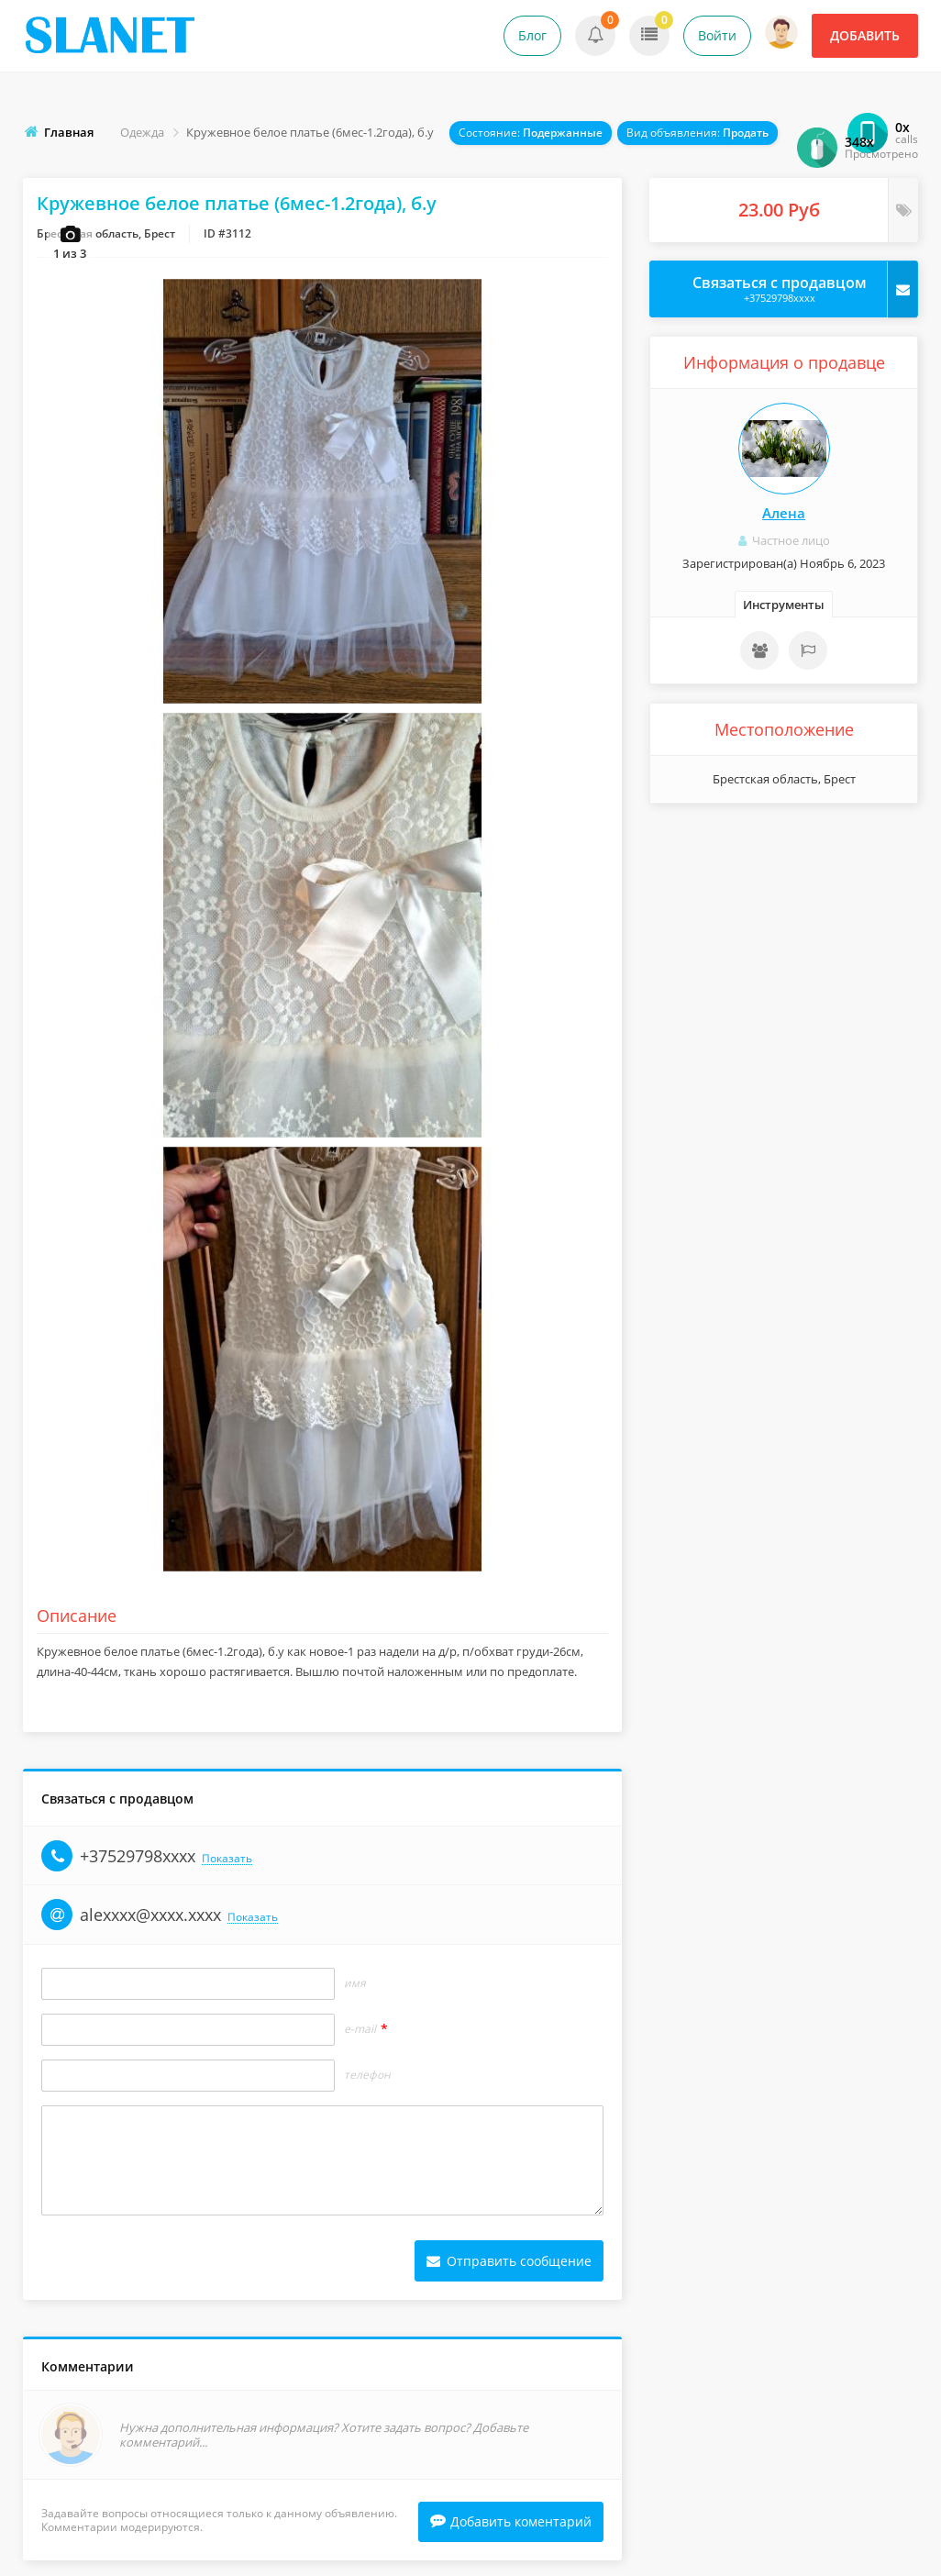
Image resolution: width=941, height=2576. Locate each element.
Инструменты (784, 604)
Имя (355, 1986)
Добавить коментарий (511, 2526)
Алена (783, 513)
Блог (532, 35)
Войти (717, 35)
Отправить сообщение (509, 2263)
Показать (227, 1862)
